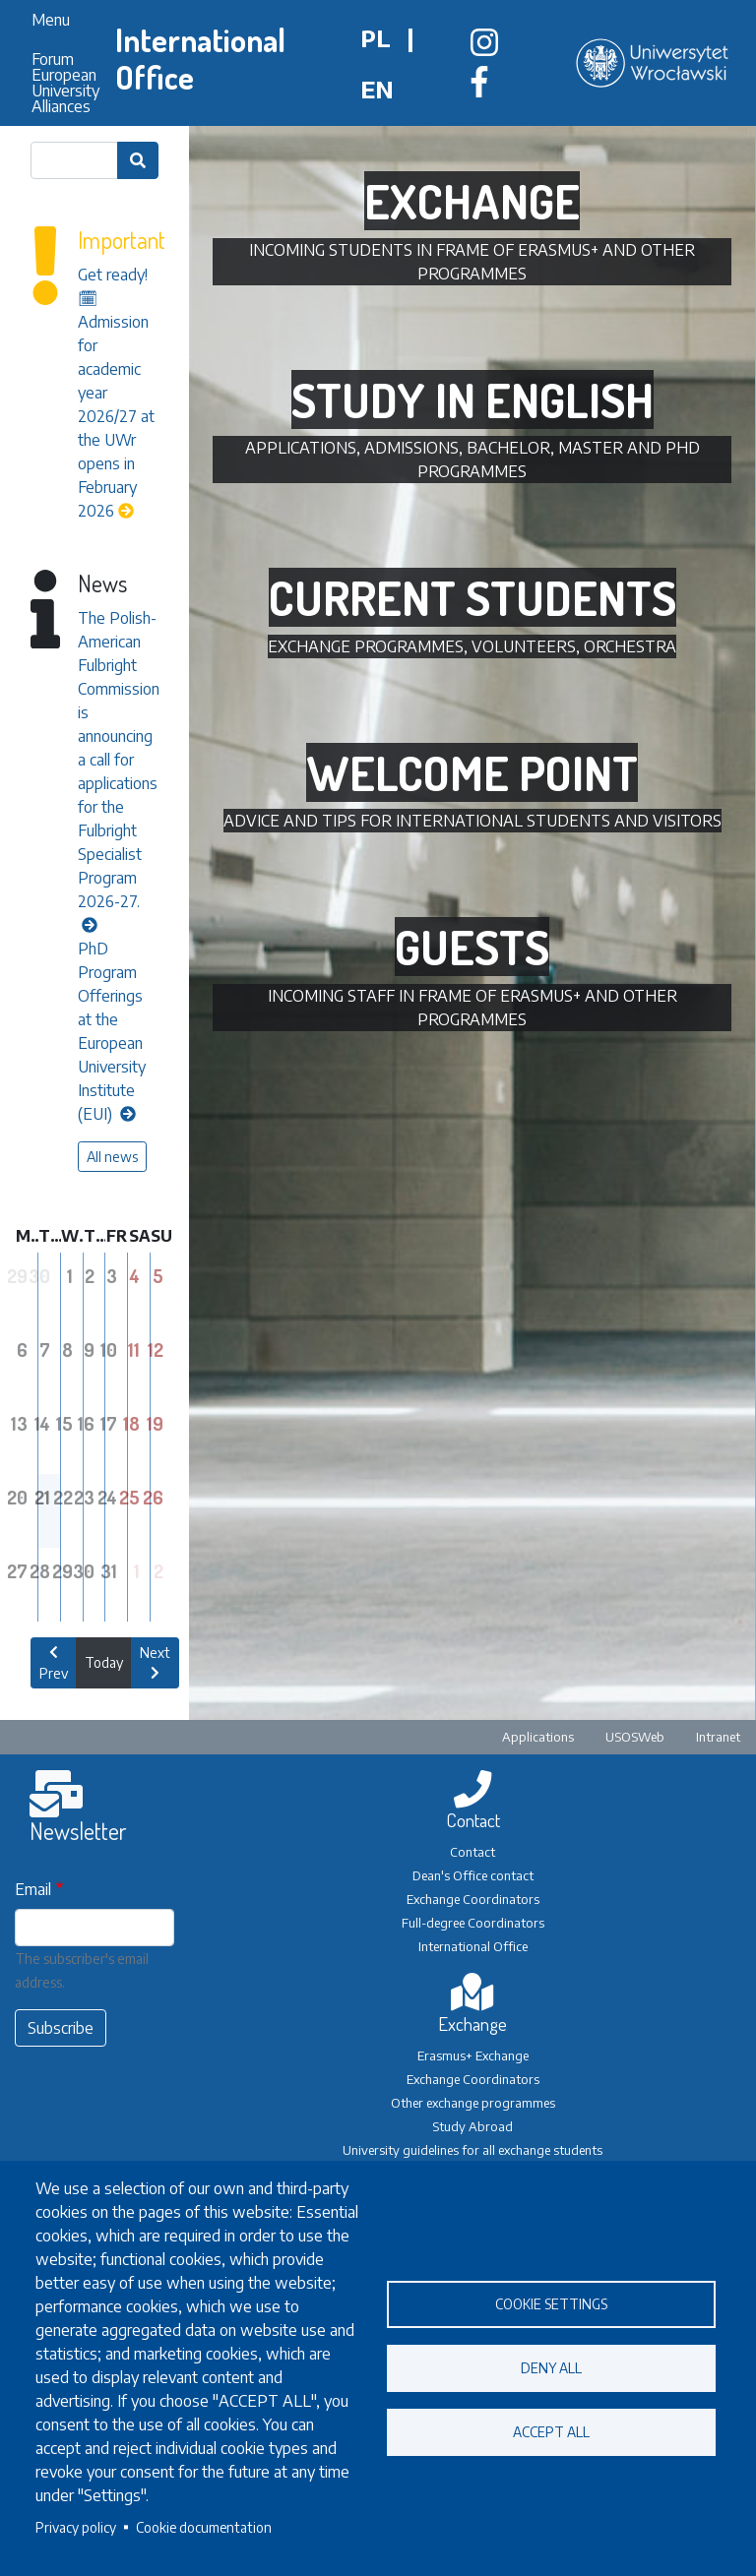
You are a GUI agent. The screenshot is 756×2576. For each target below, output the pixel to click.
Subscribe (61, 2028)
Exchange (472, 200)
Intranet (718, 1737)
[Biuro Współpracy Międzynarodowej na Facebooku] (479, 87)
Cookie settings (551, 2304)
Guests (472, 946)
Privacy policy (75, 2527)
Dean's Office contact (473, 1875)
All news (112, 1156)
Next (155, 1662)
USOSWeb (634, 1737)
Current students (472, 597)
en (377, 88)
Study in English (472, 399)
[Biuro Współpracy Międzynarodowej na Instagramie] (484, 48)
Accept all (551, 2431)
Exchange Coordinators (473, 1899)
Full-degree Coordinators (473, 1923)
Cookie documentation (204, 2527)
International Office (200, 58)
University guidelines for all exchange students (472, 2150)
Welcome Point (472, 772)
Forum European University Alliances (65, 82)
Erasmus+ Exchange (473, 2055)
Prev (53, 1663)
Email (33, 1889)
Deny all (551, 2368)
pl (375, 37)
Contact (472, 1852)
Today (104, 1662)
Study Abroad (472, 2126)
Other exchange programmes (473, 2103)
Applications (538, 1737)
